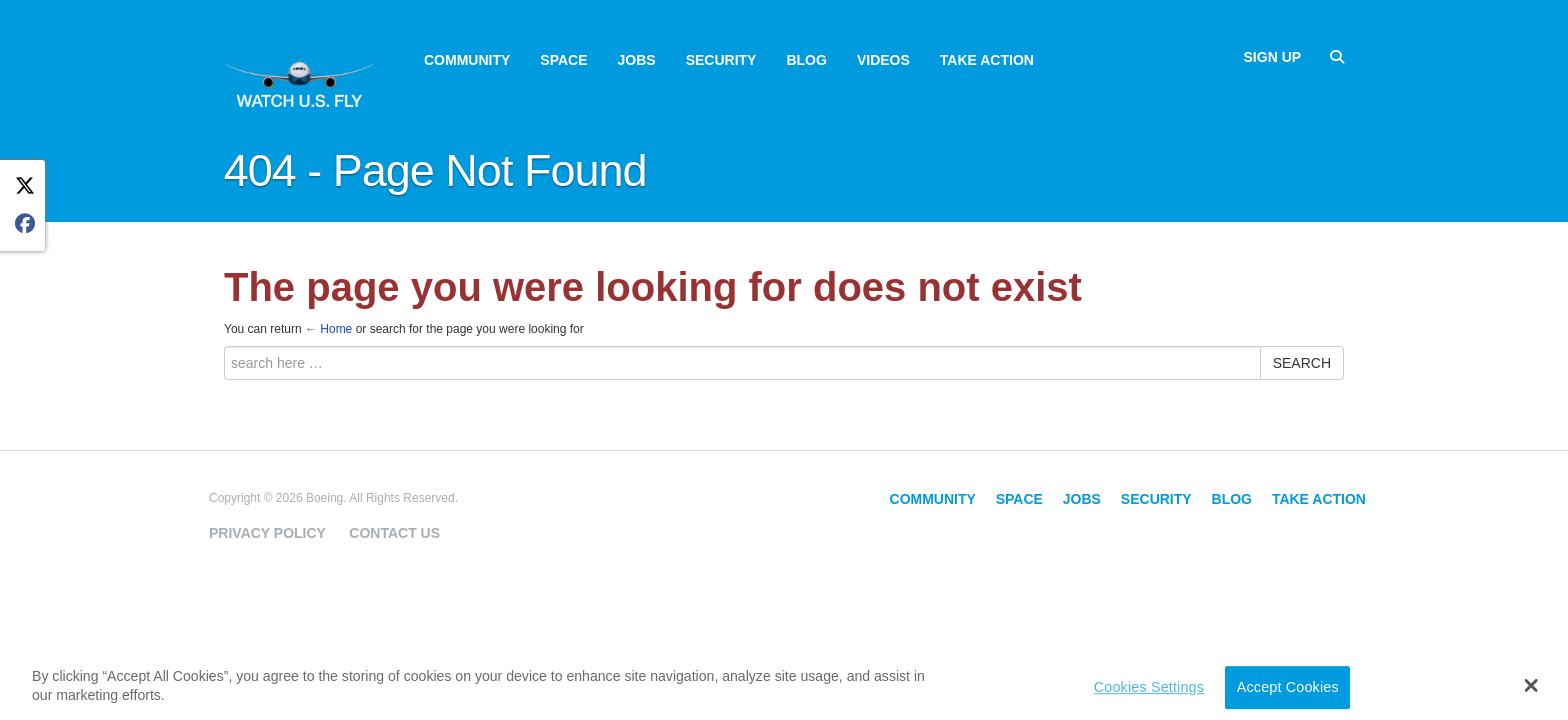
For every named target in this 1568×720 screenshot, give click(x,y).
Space (563, 60)
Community (467, 60)
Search (1302, 363)
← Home (328, 329)
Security (721, 60)
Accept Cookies (1288, 687)
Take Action (987, 60)
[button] (1531, 685)
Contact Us (394, 533)
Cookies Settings (1149, 687)
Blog (806, 60)
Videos (883, 60)
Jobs (637, 60)
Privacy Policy (267, 533)
